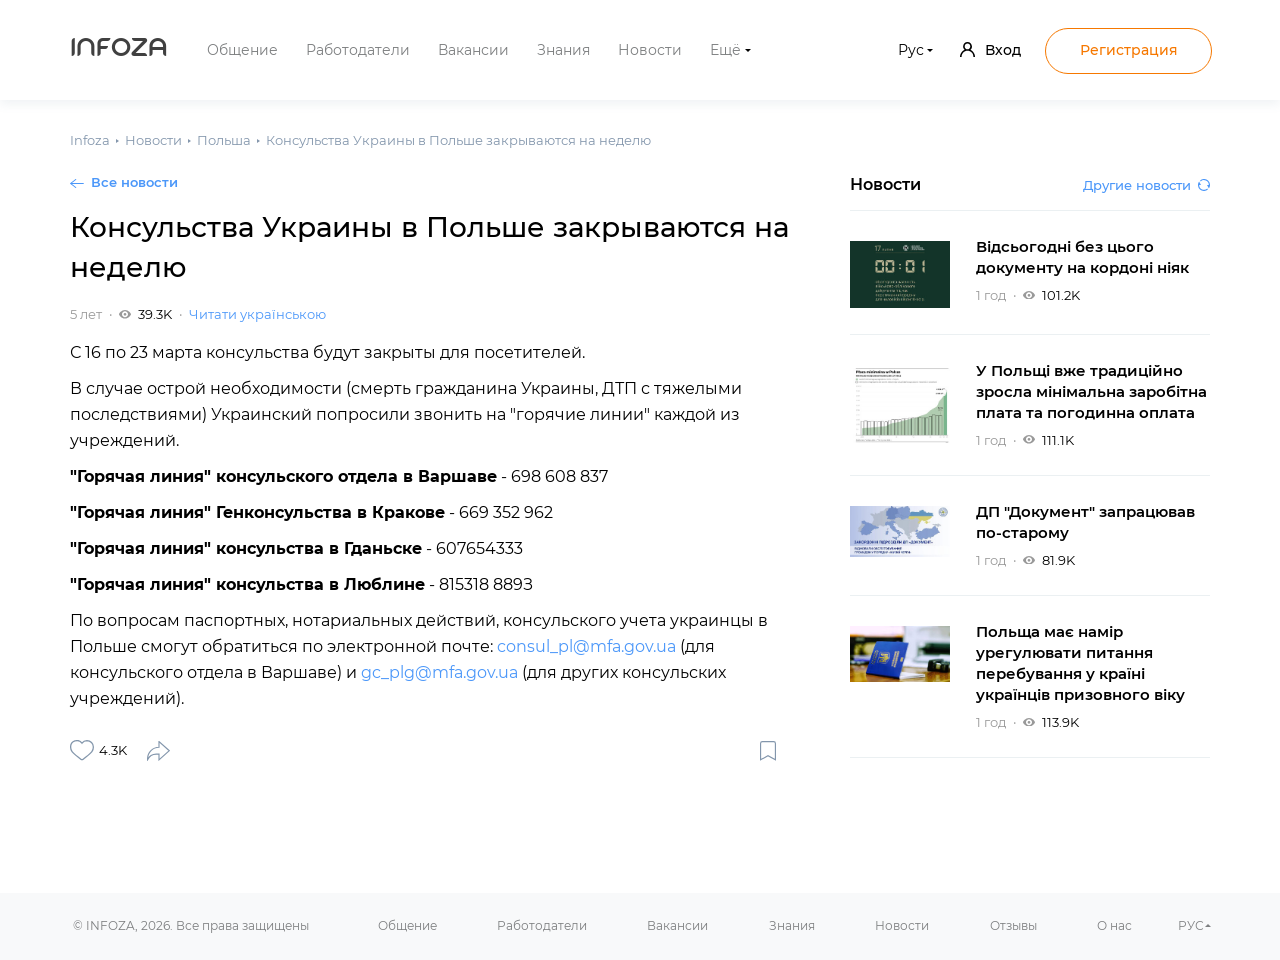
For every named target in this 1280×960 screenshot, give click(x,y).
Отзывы (1013, 925)
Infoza (119, 50)
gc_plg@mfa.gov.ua (439, 672)
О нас (1114, 925)
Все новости (134, 182)
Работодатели (358, 50)
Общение (242, 50)
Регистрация (1129, 50)
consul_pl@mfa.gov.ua (586, 646)
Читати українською (257, 314)
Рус (911, 50)
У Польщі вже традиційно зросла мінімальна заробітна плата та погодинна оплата (1091, 391)
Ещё (725, 50)
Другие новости (1146, 185)
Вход (990, 50)
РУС (1191, 925)
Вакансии (473, 50)
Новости (650, 50)
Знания (563, 50)
